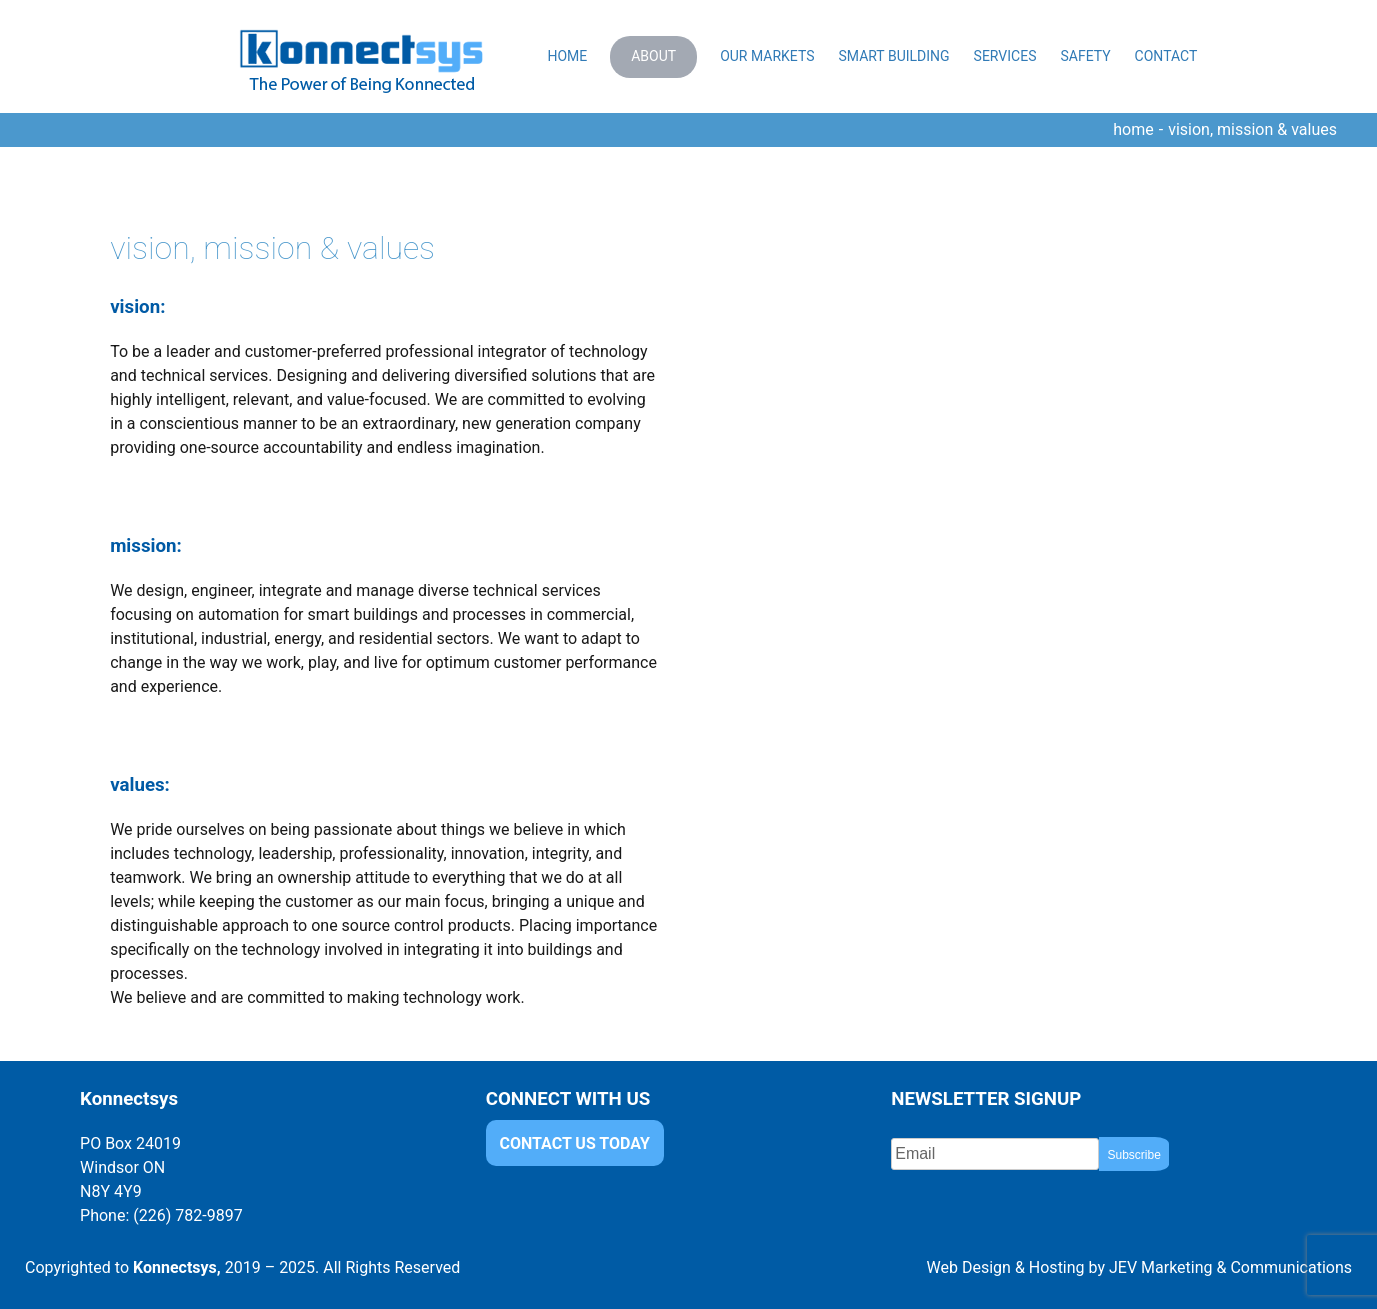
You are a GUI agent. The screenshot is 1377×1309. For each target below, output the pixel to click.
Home (567, 56)
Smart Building (893, 56)
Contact (1166, 56)
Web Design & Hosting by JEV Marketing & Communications (1139, 1267)
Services (1005, 56)
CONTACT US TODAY (574, 1143)
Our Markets (767, 56)
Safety (1085, 56)
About (653, 56)
